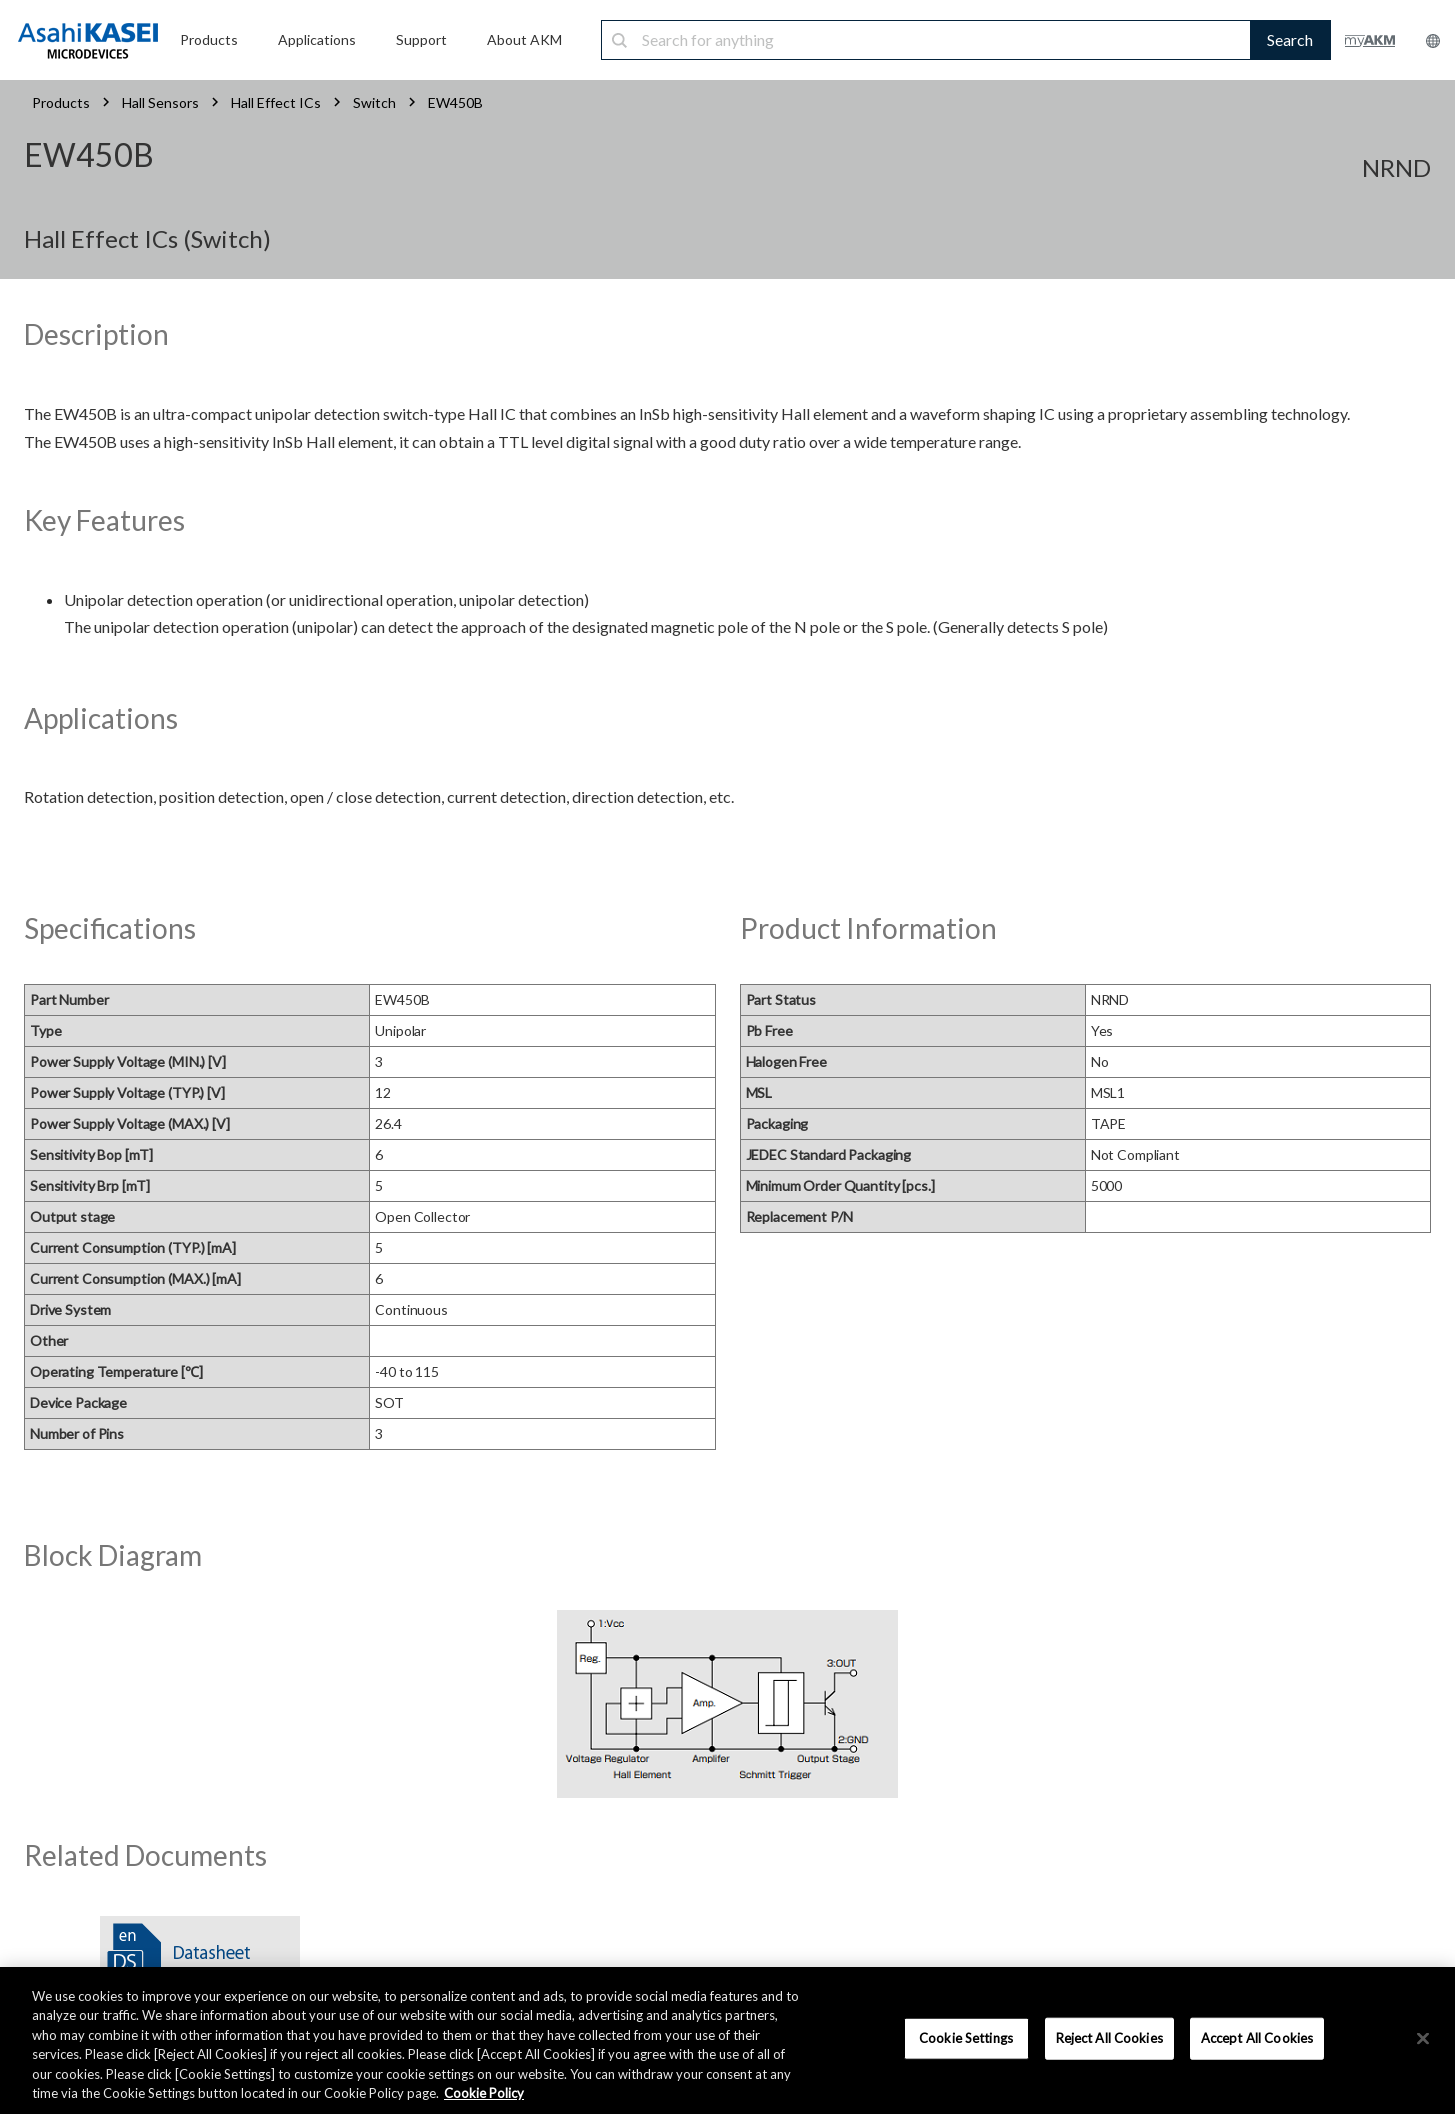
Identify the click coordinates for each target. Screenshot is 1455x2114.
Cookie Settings (966, 2038)
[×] (1423, 2039)
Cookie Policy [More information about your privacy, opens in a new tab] (484, 2093)
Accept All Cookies (1257, 2038)
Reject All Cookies (1109, 2038)
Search (1290, 39)
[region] (727, 2040)
